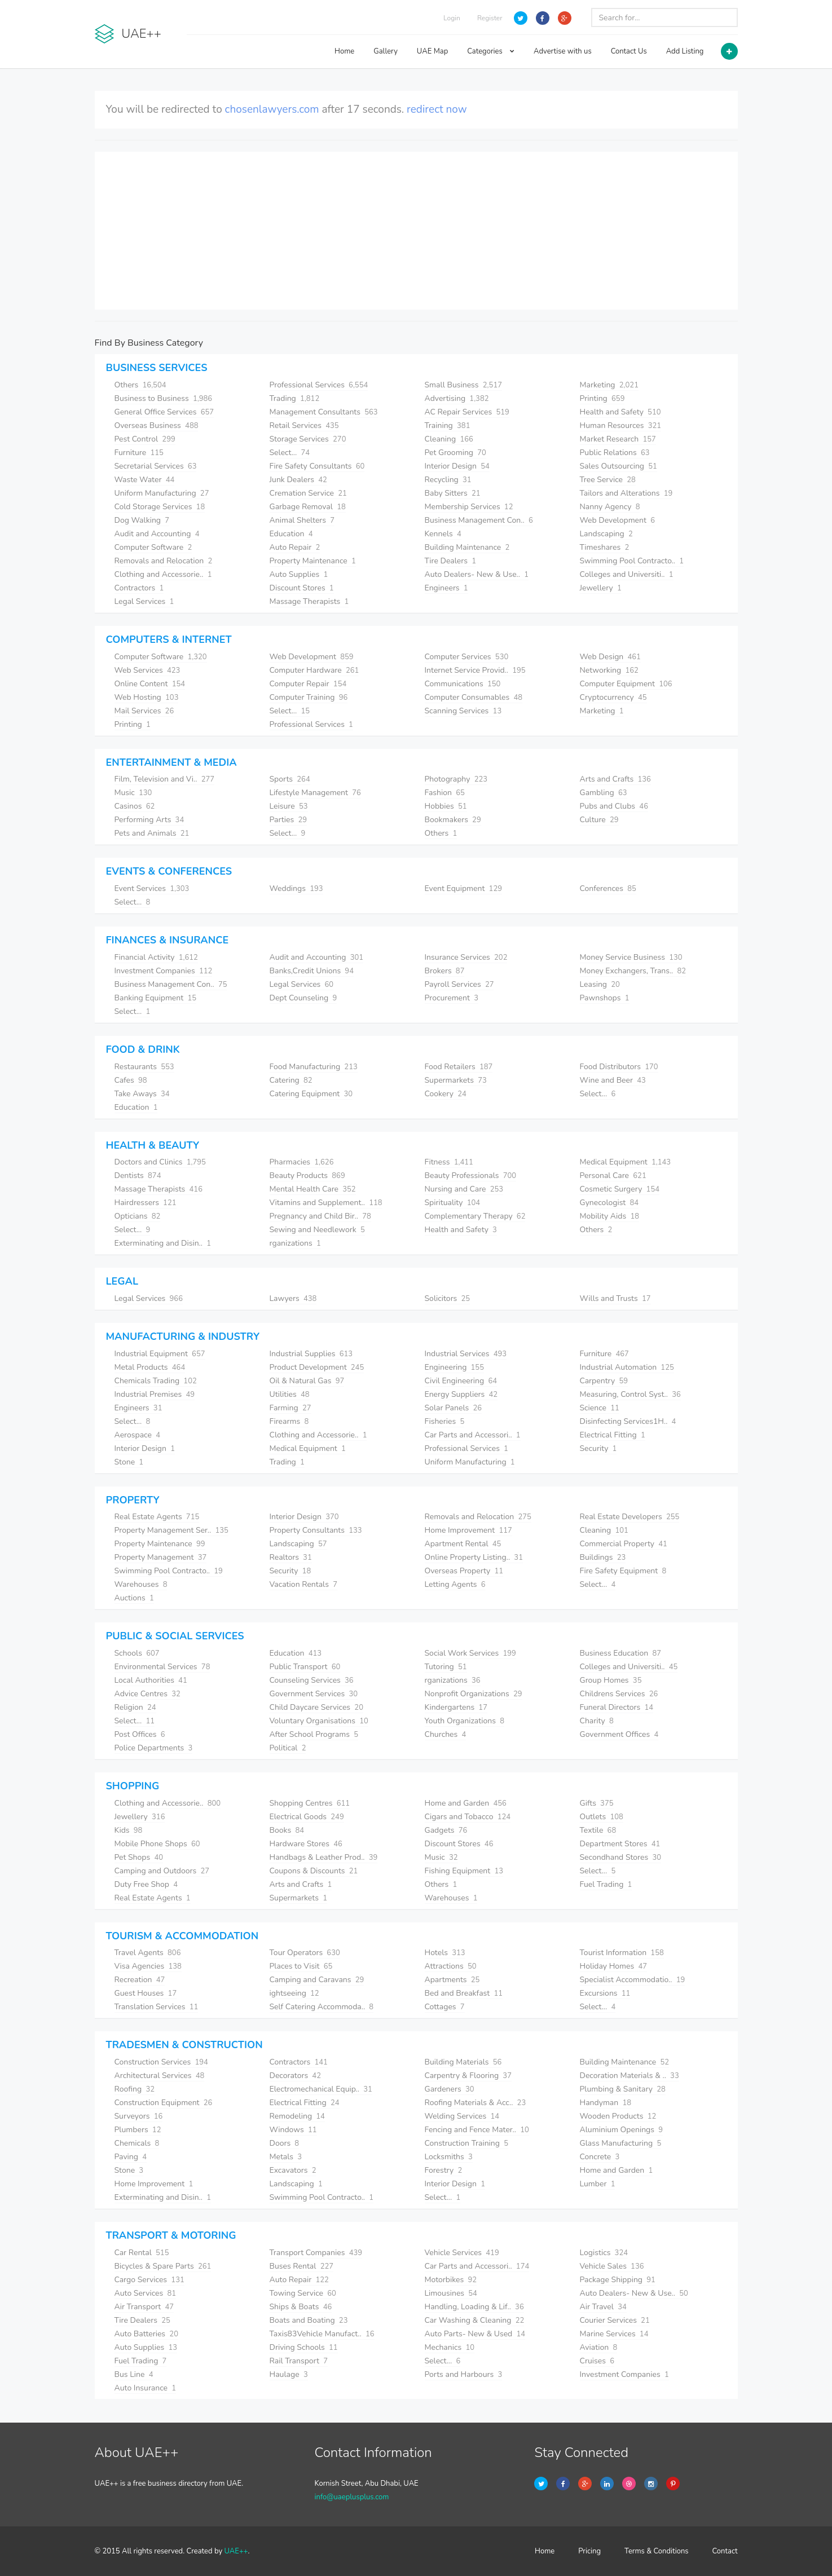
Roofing (135, 2089)
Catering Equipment (311, 1093)
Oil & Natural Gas (307, 1380)
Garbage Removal (308, 506)
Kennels (443, 533)
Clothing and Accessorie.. (163, 574)
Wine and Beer (613, 1080)
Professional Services (319, 385)
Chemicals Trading (156, 1380)
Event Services (152, 888)
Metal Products (150, 1367)
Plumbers (138, 2129)
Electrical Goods (307, 1816)
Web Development (617, 520)
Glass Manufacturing (621, 2143)
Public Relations (615, 452)
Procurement (451, 998)
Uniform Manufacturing (162, 493)
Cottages (445, 2006)
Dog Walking (142, 520)
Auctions (134, 1598)
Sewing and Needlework (317, 1229)
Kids (129, 1830)
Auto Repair (295, 547)
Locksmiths (449, 2156)
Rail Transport (299, 2361)
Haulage (289, 2374)
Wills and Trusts (615, 1298)
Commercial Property (623, 1543)
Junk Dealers (298, 479)
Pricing (589, 2551)
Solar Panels (453, 1407)
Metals (286, 2156)
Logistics (604, 2252)
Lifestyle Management (315, 792)
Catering (291, 1080)
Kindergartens (456, 1707)
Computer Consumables (474, 697)
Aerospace (137, 1435)
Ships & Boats (301, 2306)
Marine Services (614, 2333)
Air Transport (144, 2306)
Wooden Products (618, 2116)
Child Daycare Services (316, 1707)
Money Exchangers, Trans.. (633, 970)
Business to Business (164, 398)
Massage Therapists (309, 601)
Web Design (610, 656)
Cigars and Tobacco (468, 1816)
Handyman (606, 2102)
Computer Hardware (314, 670)
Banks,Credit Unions (312, 970)
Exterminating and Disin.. (163, 1243)
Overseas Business (157, 425)
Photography (456, 779)
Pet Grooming (455, 452)
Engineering (454, 1367)
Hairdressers (146, 1202)
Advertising (457, 398)
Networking (609, 670)
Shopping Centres (310, 1803)
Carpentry (604, 1380)
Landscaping (606, 533)
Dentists (138, 1175)
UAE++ (236, 2551)
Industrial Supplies (311, 1353)
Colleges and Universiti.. (626, 574)
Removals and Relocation (164, 560)
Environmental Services (162, 1666)
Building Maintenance (467, 547)
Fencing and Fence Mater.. (477, 2129)
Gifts (597, 1803)
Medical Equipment (625, 1162)
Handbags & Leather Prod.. (324, 1857)
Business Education (621, 1653)
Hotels (445, 1952)
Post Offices (140, 1734)
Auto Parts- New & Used (475, 2333)
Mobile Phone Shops (157, 1843)
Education (291, 533)
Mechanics (450, 2347)
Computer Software (153, 547)
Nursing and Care (464, 1189)
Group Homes (611, 1680)
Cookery (445, 1093)
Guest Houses (146, 1993)
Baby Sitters (453, 493)
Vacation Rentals (303, 1584)
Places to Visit (301, 1966)
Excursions (605, 1993)
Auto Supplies (299, 574)
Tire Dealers (451, 560)
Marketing (609, 385)
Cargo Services (149, 2279)
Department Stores (620, 1843)
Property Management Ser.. (171, 1530)
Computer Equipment (626, 683)
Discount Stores (302, 588)
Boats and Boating (309, 2320)
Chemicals (137, 2143)
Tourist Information (622, 1952)
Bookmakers (453, 819)
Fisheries (445, 1421)
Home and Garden (466, 1803)
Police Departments (154, 1748)
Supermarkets (456, 1080)
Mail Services (144, 710)
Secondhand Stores (621, 1857)
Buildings (603, 1557)
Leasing (600, 984)
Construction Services (161, 2062)
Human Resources (621, 425)
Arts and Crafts (615, 779)
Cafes (131, 1080)
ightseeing (294, 1993)
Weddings (296, 888)
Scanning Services (463, 710)
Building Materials (463, 2062)
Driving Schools (304, 2347)
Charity (597, 1720)
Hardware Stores (306, 1843)
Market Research (618, 439)
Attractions (451, 1966)
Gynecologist (609, 1202)
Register (490, 18)
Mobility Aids (610, 1216)
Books (287, 1830)
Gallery (385, 51)
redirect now (437, 109)
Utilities (290, 1394)
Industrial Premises (155, 1394)
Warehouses (141, 1584)
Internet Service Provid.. (475, 670)
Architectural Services (160, 2075)
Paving (131, 2156)
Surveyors (139, 2116)
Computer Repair (308, 683)
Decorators (295, 2075)
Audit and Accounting (157, 533)
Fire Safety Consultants (317, 466)
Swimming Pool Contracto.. (632, 560)
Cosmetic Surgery (620, 1189)
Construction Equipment (164, 2102)
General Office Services (164, 412)
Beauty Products (307, 1175)
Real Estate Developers (630, 1516)
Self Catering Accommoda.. (322, 2006)
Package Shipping (617, 2279)
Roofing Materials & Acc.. (475, 2102)
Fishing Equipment (464, 1870)
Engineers (446, 588)
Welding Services (462, 2116)
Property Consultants (316, 1530)
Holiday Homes (614, 1966)
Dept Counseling (303, 998)
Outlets (601, 1816)
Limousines (451, 2293)
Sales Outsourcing (618, 466)
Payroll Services (459, 984)
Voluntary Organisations (319, 1720)
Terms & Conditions (656, 2551)
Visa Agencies (148, 1966)
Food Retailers (459, 1066)
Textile (598, 1830)
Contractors (139, 588)
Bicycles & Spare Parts (163, 2266)
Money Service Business (631, 957)
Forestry (444, 2170)
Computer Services (467, 656)
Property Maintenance (313, 560)
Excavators (293, 2170)
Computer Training (309, 697)
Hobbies (446, 806)
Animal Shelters (302, 520)
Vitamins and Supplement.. (326, 1202)
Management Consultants (324, 412)
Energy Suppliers (461, 1394)
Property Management (161, 1557)
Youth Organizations (465, 1720)
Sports (290, 779)
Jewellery (601, 588)
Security (598, 1448)
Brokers (445, 970)
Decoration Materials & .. (629, 2075)
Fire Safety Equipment (623, 1570)
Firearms (289, 1421)
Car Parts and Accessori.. (473, 1435)
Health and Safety (620, 412)
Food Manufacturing (314, 1066)
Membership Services (469, 506)
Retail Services (304, 425)
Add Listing (685, 51)
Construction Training (467, 2143)
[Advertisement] (416, 231)
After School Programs (314, 1734)
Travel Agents (148, 1952)
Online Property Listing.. (474, 1557)
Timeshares (604, 547)
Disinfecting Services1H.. (628, 1421)
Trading (295, 398)
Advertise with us (563, 51)
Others (140, 385)
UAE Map (432, 51)
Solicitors (447, 1298)
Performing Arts (149, 819)
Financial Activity (156, 957)
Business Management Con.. (479, 520)
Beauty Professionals (471, 1175)
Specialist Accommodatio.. (632, 1979)
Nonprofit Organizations (473, 1693)
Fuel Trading (606, 1884)
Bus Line (134, 2374)
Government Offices (619, 1734)
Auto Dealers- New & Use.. (477, 574)
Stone (129, 1462)
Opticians (138, 1216)
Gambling (603, 792)
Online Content (150, 683)
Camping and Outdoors (162, 1870)
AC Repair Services (467, 412)
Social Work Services (470, 1653)
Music (133, 792)
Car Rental (142, 2252)
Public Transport (305, 1666)
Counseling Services (312, 1680)
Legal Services (144, 601)
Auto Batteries (146, 2333)
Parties (288, 819)
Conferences (608, 888)
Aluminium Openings (621, 2129)
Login (451, 18)
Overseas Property (464, 1570)
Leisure (289, 806)
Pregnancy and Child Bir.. (320, 1216)
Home (344, 51)
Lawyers (293, 1298)
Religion (135, 1707)
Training (447, 425)
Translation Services (157, 2006)
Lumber (597, 2183)
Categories (490, 51)
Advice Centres (148, 1693)
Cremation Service (308, 493)
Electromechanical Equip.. (321, 2089)
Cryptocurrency (613, 697)
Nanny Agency (610, 506)
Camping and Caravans (317, 1979)
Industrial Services (466, 1353)
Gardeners (449, 2089)
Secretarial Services (156, 466)
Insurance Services (466, 957)
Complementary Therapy (475, 1216)
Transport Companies (316, 2252)
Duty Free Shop (146, 1884)
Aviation (599, 2347)
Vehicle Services (462, 2252)
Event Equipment (464, 888)
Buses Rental (302, 2266)
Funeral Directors (617, 1707)
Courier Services (615, 2320)
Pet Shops (139, 1857)
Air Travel (603, 2306)
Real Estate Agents (157, 1516)
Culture (599, 819)
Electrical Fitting (612, 1435)
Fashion (445, 792)
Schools (137, 1653)
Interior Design (457, 466)
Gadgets (446, 1830)
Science (599, 1407)
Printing (602, 398)
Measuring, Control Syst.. (630, 1394)
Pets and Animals (152, 833)
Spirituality (453, 1202)
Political (288, 1748)
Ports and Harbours (464, 2374)
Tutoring (446, 1666)
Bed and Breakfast (464, 1993)
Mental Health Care (313, 1189)
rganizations (295, 1243)
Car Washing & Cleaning (475, 2320)
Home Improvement (468, 1530)
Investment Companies (164, 970)
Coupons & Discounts (314, 1870)
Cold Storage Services (160, 506)
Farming (290, 1407)
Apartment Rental (463, 1543)
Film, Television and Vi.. (165, 779)
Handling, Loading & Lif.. (474, 2306)
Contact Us (629, 51)
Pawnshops (604, 998)
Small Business (463, 385)
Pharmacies (302, 1162)
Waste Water (145, 479)
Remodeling (297, 2116)
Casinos (135, 806)
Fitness (449, 1162)
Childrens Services (619, 1693)
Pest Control (145, 439)
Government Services (314, 1693)
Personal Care (613, 1175)
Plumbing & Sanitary (623, 2089)
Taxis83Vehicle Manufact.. (322, 2333)
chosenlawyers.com (272, 109)
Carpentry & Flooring (468, 2075)
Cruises (597, 2361)
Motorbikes (451, 2279)
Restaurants (144, 1066)
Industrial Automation (627, 1367)
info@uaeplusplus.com (351, 2497)
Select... (290, 452)
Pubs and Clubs (614, 806)
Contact (725, 2551)
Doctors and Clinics (160, 1162)
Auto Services (146, 2293)
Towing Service (303, 2293)
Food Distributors (619, 1066)
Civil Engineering (461, 1380)
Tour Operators (305, 1952)
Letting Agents (455, 1584)
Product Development (317, 1367)
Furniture (139, 452)
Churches (445, 1734)
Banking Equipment (156, 998)
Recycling (448, 479)
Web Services (148, 670)
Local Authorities (151, 1680)
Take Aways (142, 1093)
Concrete (600, 2156)
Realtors (291, 1557)
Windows (293, 2129)
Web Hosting (147, 697)
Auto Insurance (146, 2388)
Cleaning (449, 439)
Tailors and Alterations (626, 493)
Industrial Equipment (160, 1353)
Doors (285, 2143)
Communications (463, 683)
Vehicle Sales (612, 2266)
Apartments (452, 1979)
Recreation (140, 1979)
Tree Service (608, 479)
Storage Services (308, 439)
